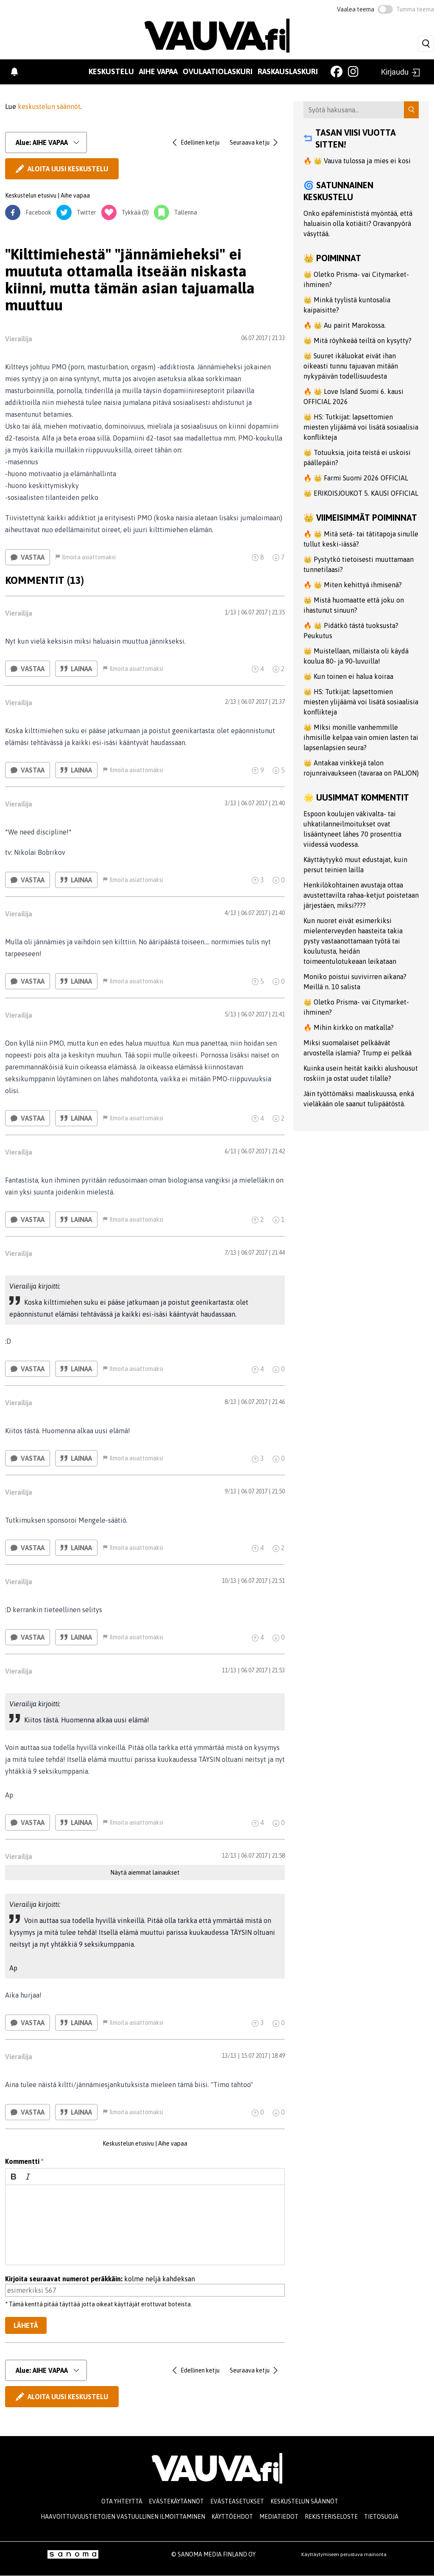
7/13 (230, 1252)
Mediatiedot (278, 2516)
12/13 (229, 1855)
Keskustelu (111, 71)
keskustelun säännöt (49, 106)
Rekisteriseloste (331, 2516)
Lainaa (76, 669)
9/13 (230, 1491)
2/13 (230, 701)
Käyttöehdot (232, 2516)
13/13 (229, 2055)
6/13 (230, 1151)
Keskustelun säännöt (304, 2501)
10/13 (229, 1580)
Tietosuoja (381, 2516)
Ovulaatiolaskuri (218, 71)
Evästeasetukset (237, 2501)
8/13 (230, 1401)
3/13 (230, 803)
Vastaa (28, 557)
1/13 (230, 612)
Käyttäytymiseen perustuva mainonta (344, 2554)
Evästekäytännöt (176, 2501)
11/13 (229, 1670)
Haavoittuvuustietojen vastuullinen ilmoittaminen (123, 2516)
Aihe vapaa (158, 71)
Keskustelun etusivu (30, 195)
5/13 (230, 1014)
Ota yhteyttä (121, 2501)
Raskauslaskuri (288, 71)
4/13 (230, 913)
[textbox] (145, 2225)
